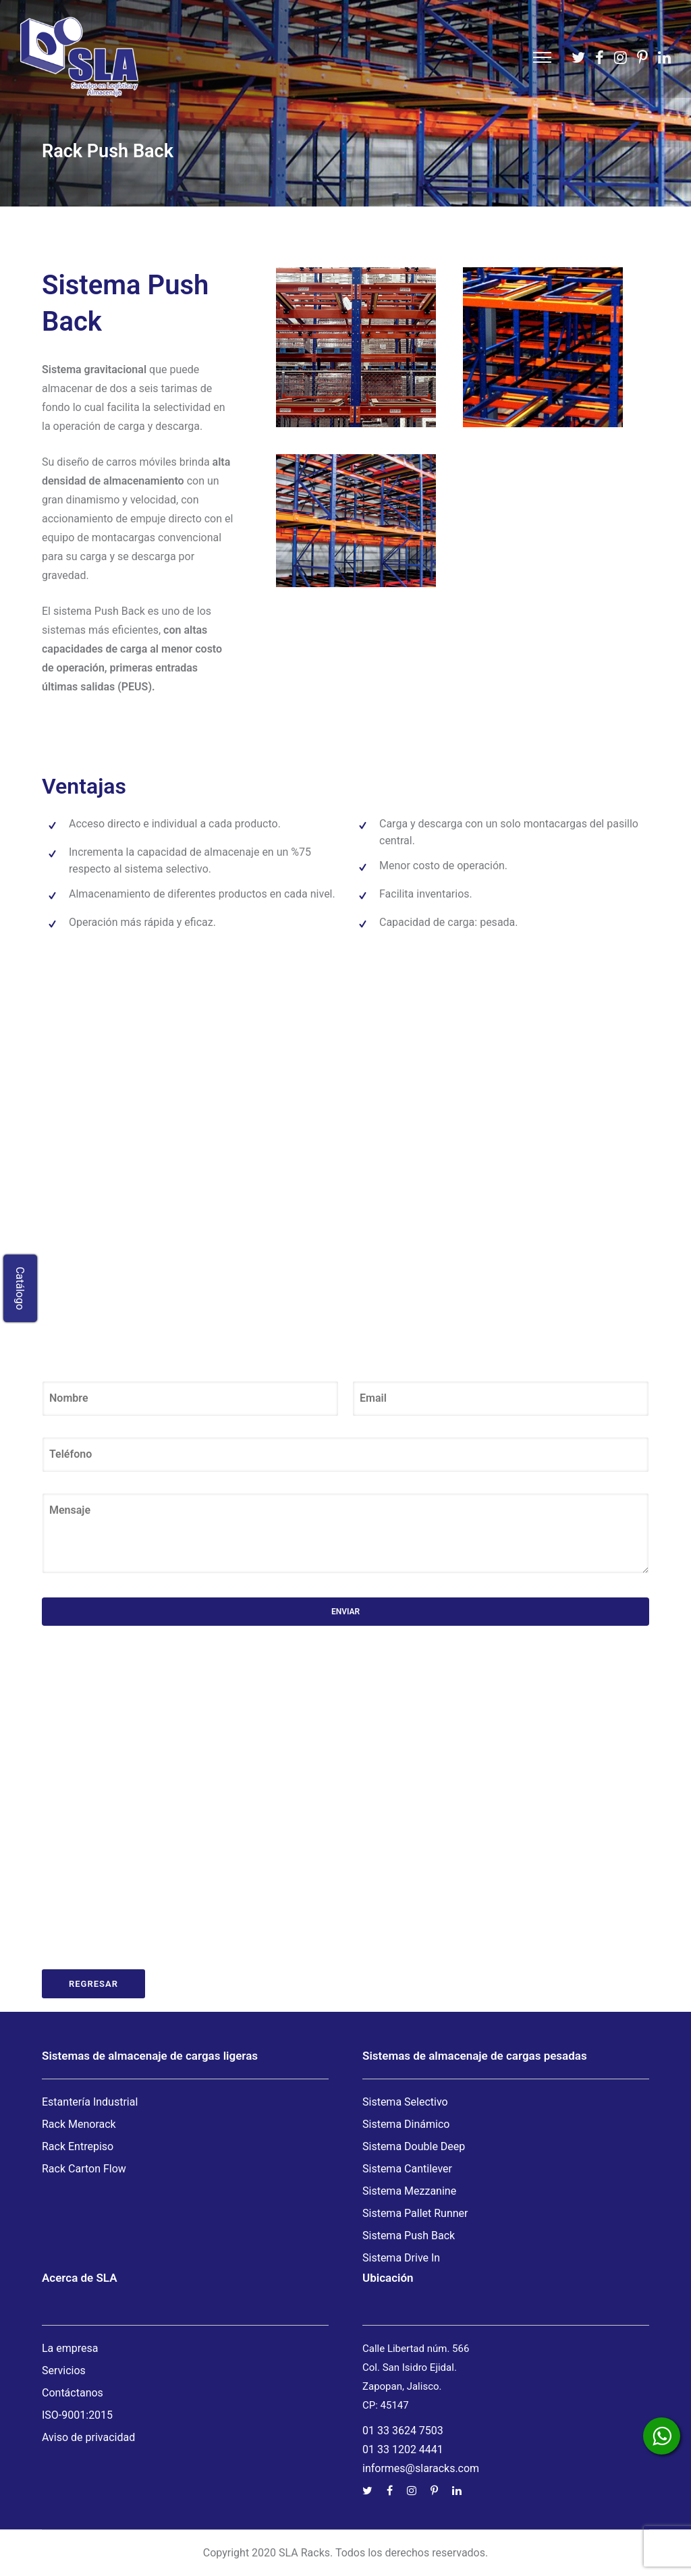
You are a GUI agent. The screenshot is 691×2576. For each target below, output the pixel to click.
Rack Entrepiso (77, 2146)
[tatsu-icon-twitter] (578, 57)
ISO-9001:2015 (77, 2415)
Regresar (93, 1984)
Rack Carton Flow (84, 2168)
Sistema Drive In (401, 2257)
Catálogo (20, 1287)
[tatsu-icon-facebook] (599, 57)
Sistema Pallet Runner (415, 2213)
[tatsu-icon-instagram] (620, 57)
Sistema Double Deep (413, 2146)
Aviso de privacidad (88, 2437)
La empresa (70, 2348)
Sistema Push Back (408, 2235)
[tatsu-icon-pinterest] (642, 57)
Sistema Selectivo (405, 2101)
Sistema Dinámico (405, 2124)
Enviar (345, 1611)
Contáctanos (72, 2392)
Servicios (64, 2370)
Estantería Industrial (90, 2101)
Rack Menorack (79, 2124)
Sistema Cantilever (407, 2168)
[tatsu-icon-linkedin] (664, 57)
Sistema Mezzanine (409, 2191)
